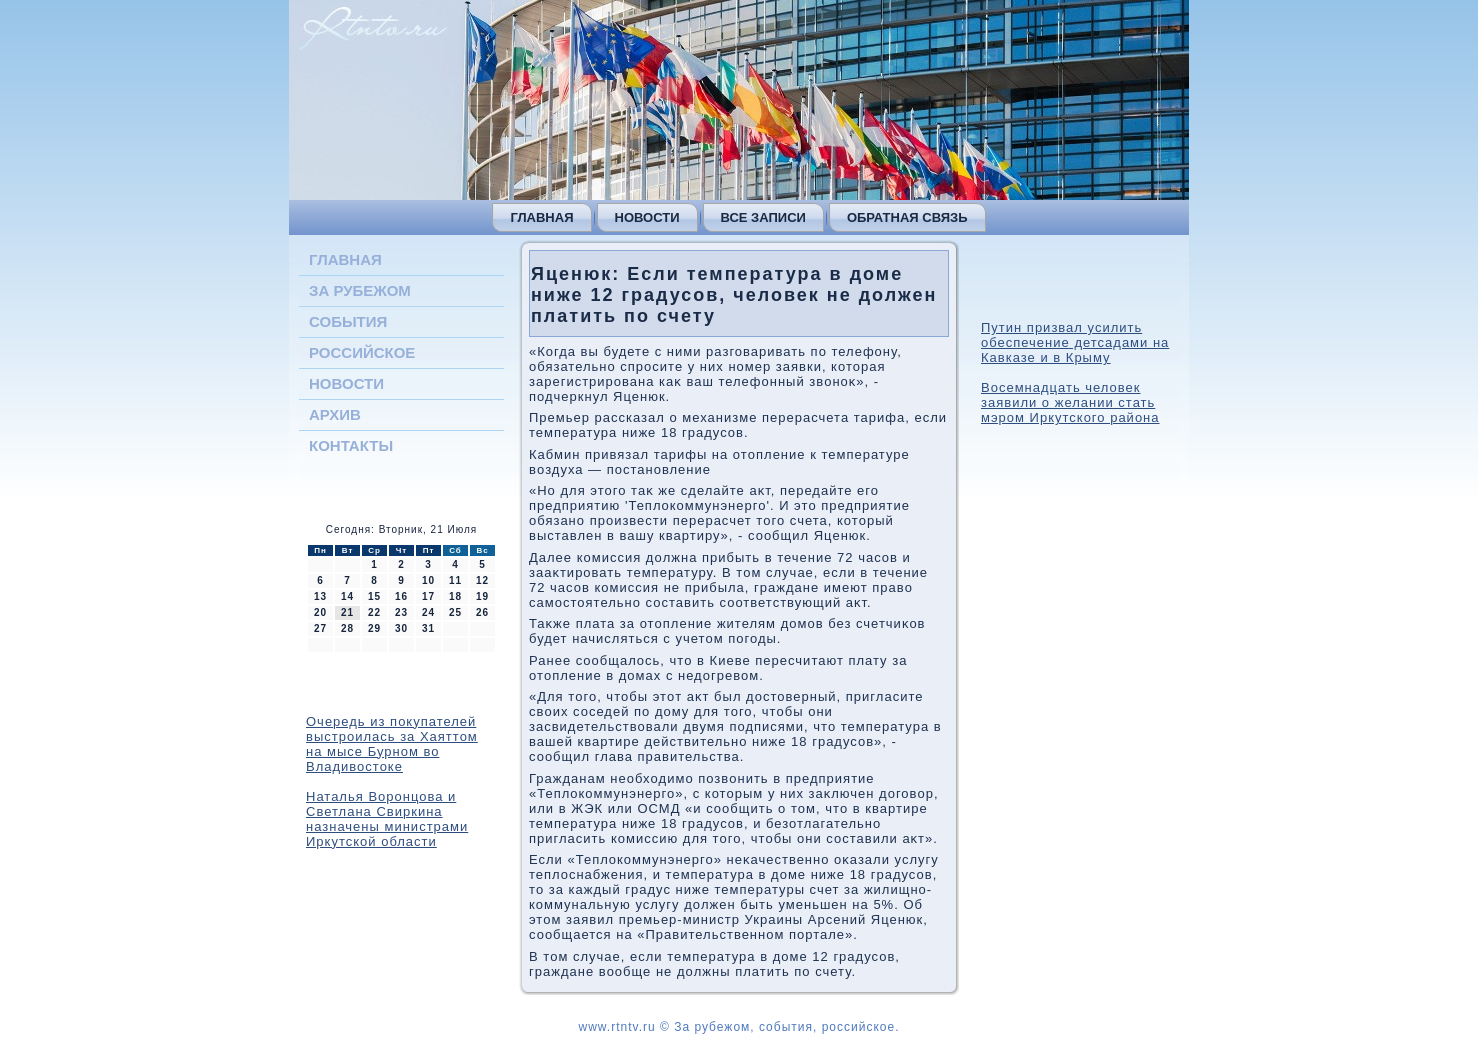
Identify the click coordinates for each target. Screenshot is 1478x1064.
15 (374, 596)
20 (320, 612)
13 (320, 596)
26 (482, 612)
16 (401, 596)
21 (347, 612)
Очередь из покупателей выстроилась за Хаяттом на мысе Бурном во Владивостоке (392, 744)
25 (455, 612)
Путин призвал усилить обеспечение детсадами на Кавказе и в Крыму (1075, 342)
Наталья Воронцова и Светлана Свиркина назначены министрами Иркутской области (387, 819)
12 (482, 580)
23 (401, 612)
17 (428, 596)
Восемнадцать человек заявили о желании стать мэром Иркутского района (1070, 402)
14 (347, 596)
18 (455, 596)
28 (347, 628)
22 (374, 612)
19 (482, 596)
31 (428, 628)
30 (401, 628)
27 (320, 628)
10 (428, 580)
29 (374, 628)
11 (455, 580)
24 (428, 612)
